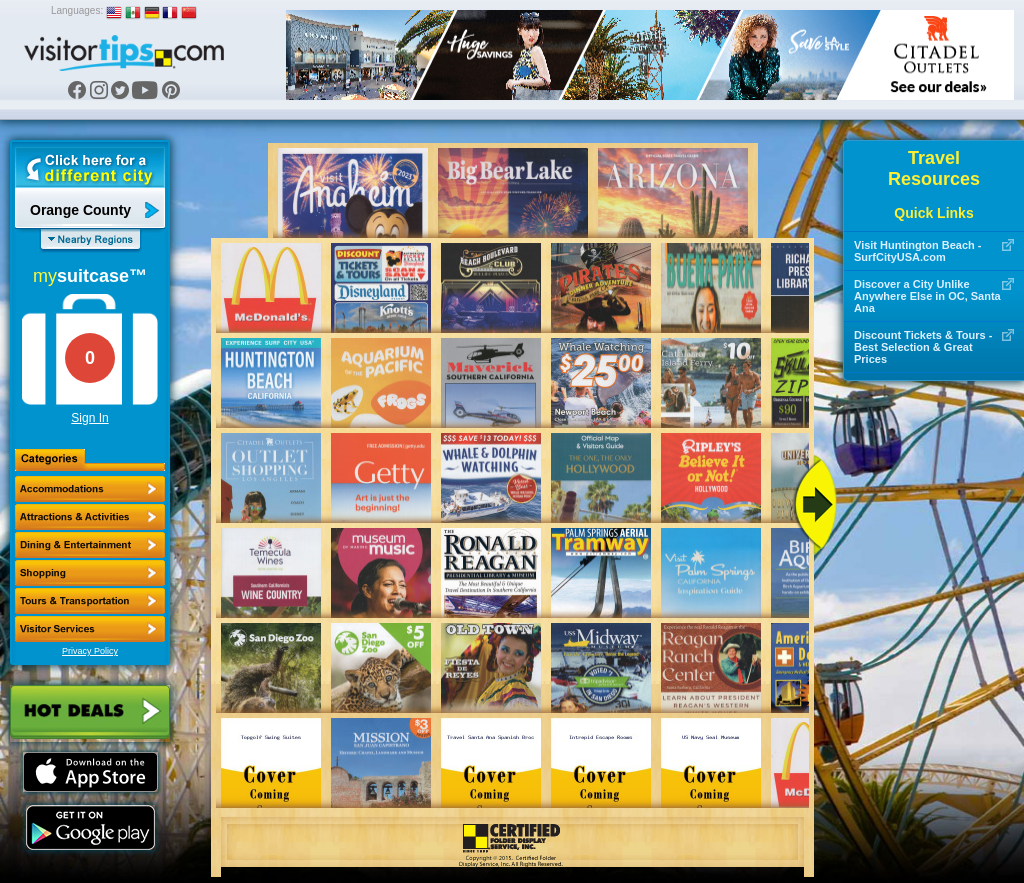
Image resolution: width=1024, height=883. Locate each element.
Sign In (89, 418)
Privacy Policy (90, 651)
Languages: (77, 10)
